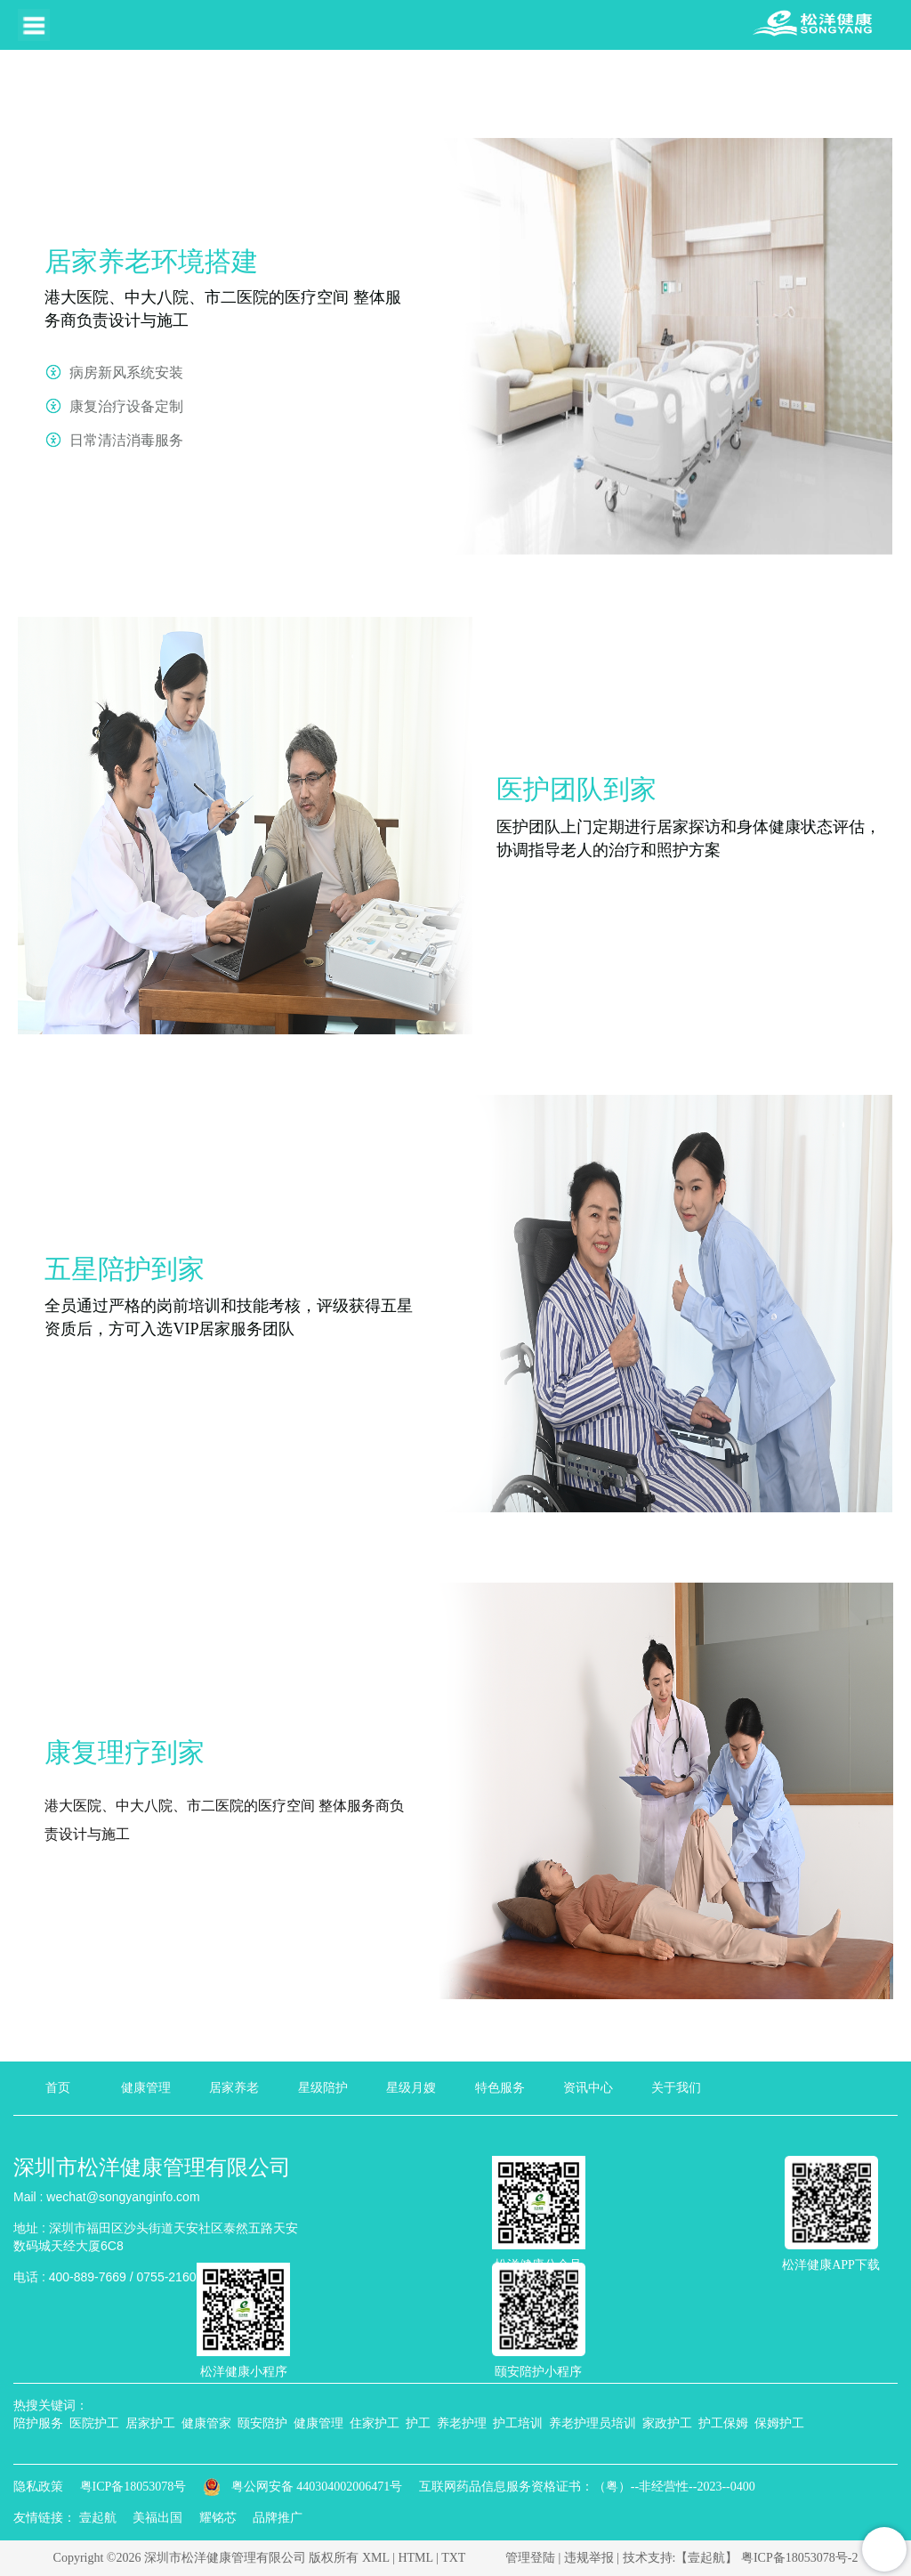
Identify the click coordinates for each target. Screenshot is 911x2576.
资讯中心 (588, 2087)
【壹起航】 (706, 2557)
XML (376, 2557)
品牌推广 (277, 2517)
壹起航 (98, 2517)
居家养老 (234, 2087)
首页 (57, 2087)
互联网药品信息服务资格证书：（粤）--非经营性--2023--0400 (587, 2486)
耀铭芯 (218, 2517)
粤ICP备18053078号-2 (799, 2557)
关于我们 (676, 2087)
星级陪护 (323, 2087)
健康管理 (146, 2087)
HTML (415, 2557)
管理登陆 (530, 2557)
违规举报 (589, 2557)
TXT (453, 2557)
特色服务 (500, 2087)
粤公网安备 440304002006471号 (304, 2486)
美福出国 (157, 2517)
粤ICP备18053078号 (133, 2486)
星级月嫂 (411, 2087)
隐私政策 (38, 2486)
